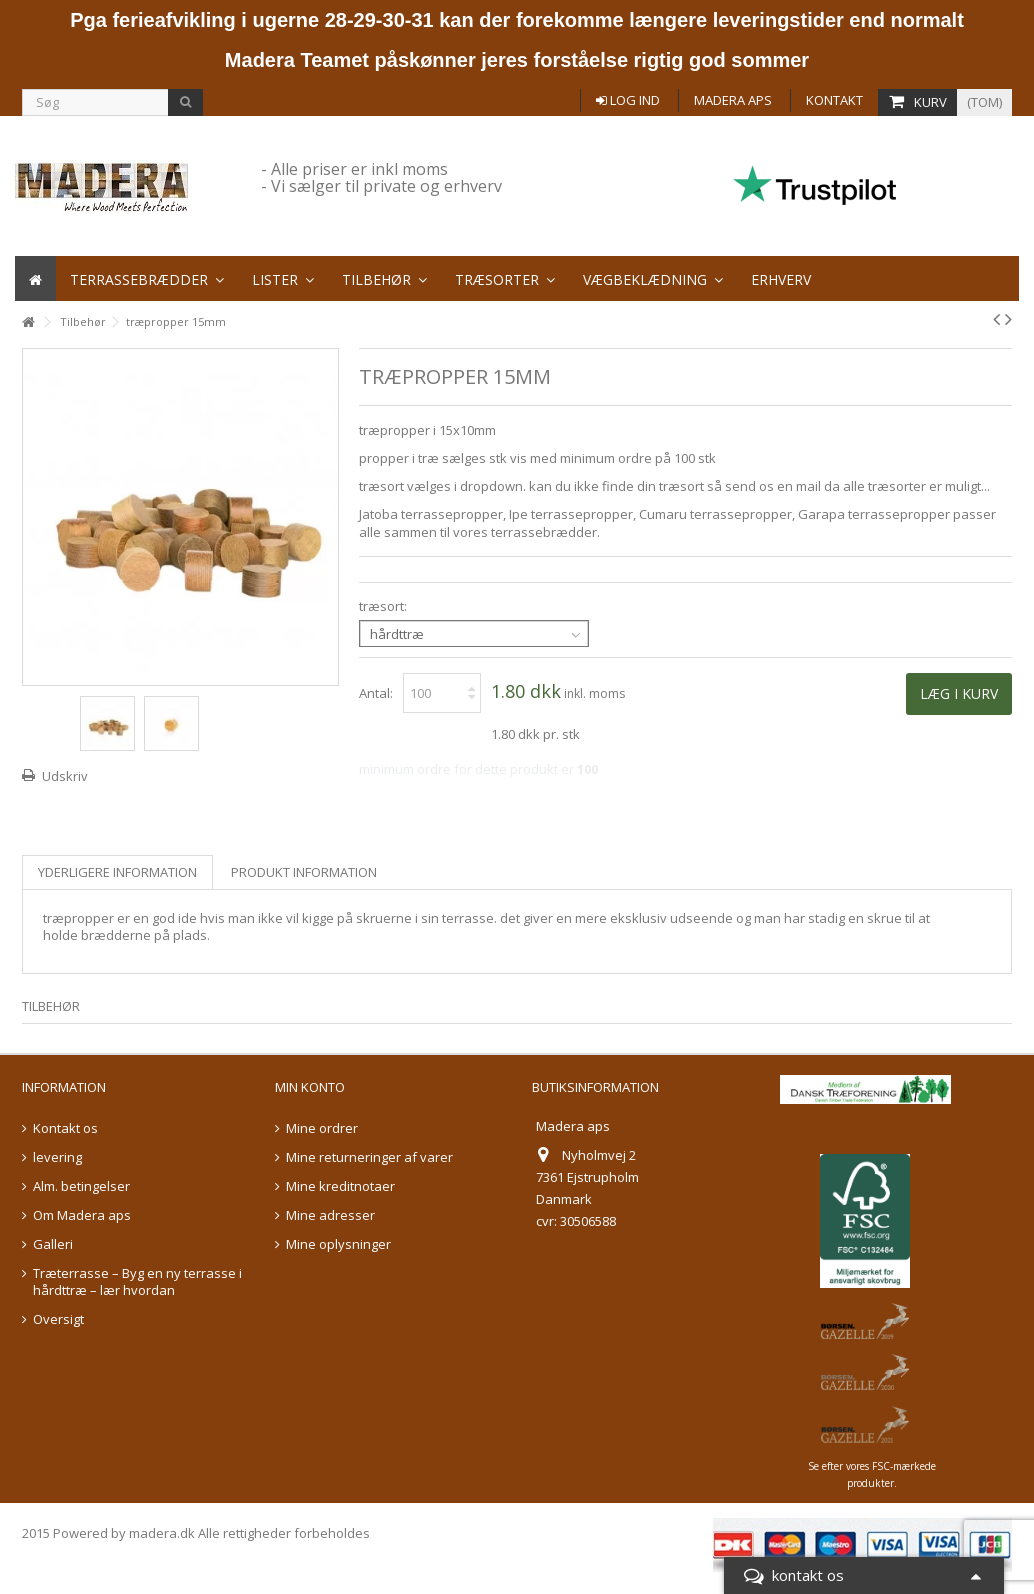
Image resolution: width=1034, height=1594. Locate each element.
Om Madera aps (82, 1215)
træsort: (384, 606)
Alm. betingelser (81, 1186)
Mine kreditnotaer (340, 1186)
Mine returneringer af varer (369, 1157)
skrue (884, 918)
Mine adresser (330, 1215)
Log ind (628, 100)
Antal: (376, 693)
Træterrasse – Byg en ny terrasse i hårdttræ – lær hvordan (137, 1282)
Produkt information (304, 872)
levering (57, 1157)
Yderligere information (117, 872)
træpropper (78, 918)
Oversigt (58, 1319)
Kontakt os (65, 1128)
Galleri (53, 1244)
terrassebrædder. (545, 532)
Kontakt (834, 100)
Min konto (310, 1087)
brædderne (116, 935)
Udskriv (65, 776)
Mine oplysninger (338, 1244)
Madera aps (733, 100)
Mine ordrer (322, 1128)
